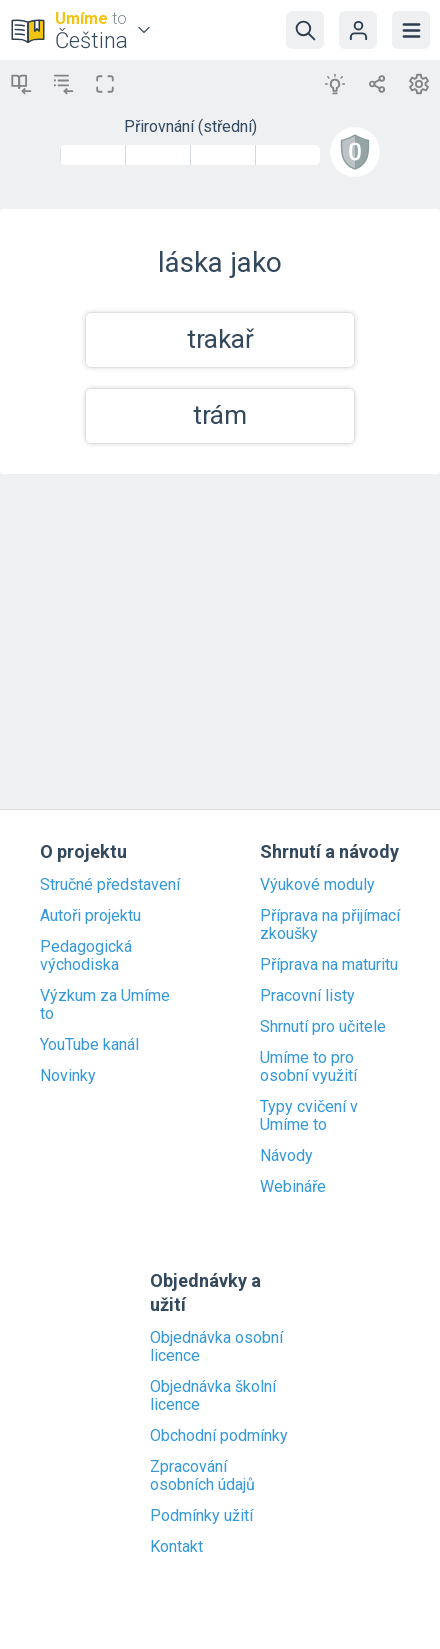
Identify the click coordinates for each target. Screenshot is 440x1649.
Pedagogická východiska (86, 956)
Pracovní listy (307, 996)
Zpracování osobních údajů (202, 1476)
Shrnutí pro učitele (323, 1027)
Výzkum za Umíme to (105, 1005)
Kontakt (176, 1547)
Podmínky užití (201, 1516)
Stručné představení (110, 885)
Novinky (68, 1076)
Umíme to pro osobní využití (308, 1067)
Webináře (293, 1187)
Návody (286, 1156)
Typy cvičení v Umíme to (309, 1116)
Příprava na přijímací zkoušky (330, 925)
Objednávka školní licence (213, 1396)
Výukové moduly (317, 885)
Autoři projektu (90, 916)
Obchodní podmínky (219, 1436)
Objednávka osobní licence (216, 1347)
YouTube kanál (89, 1045)
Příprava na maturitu (329, 965)
